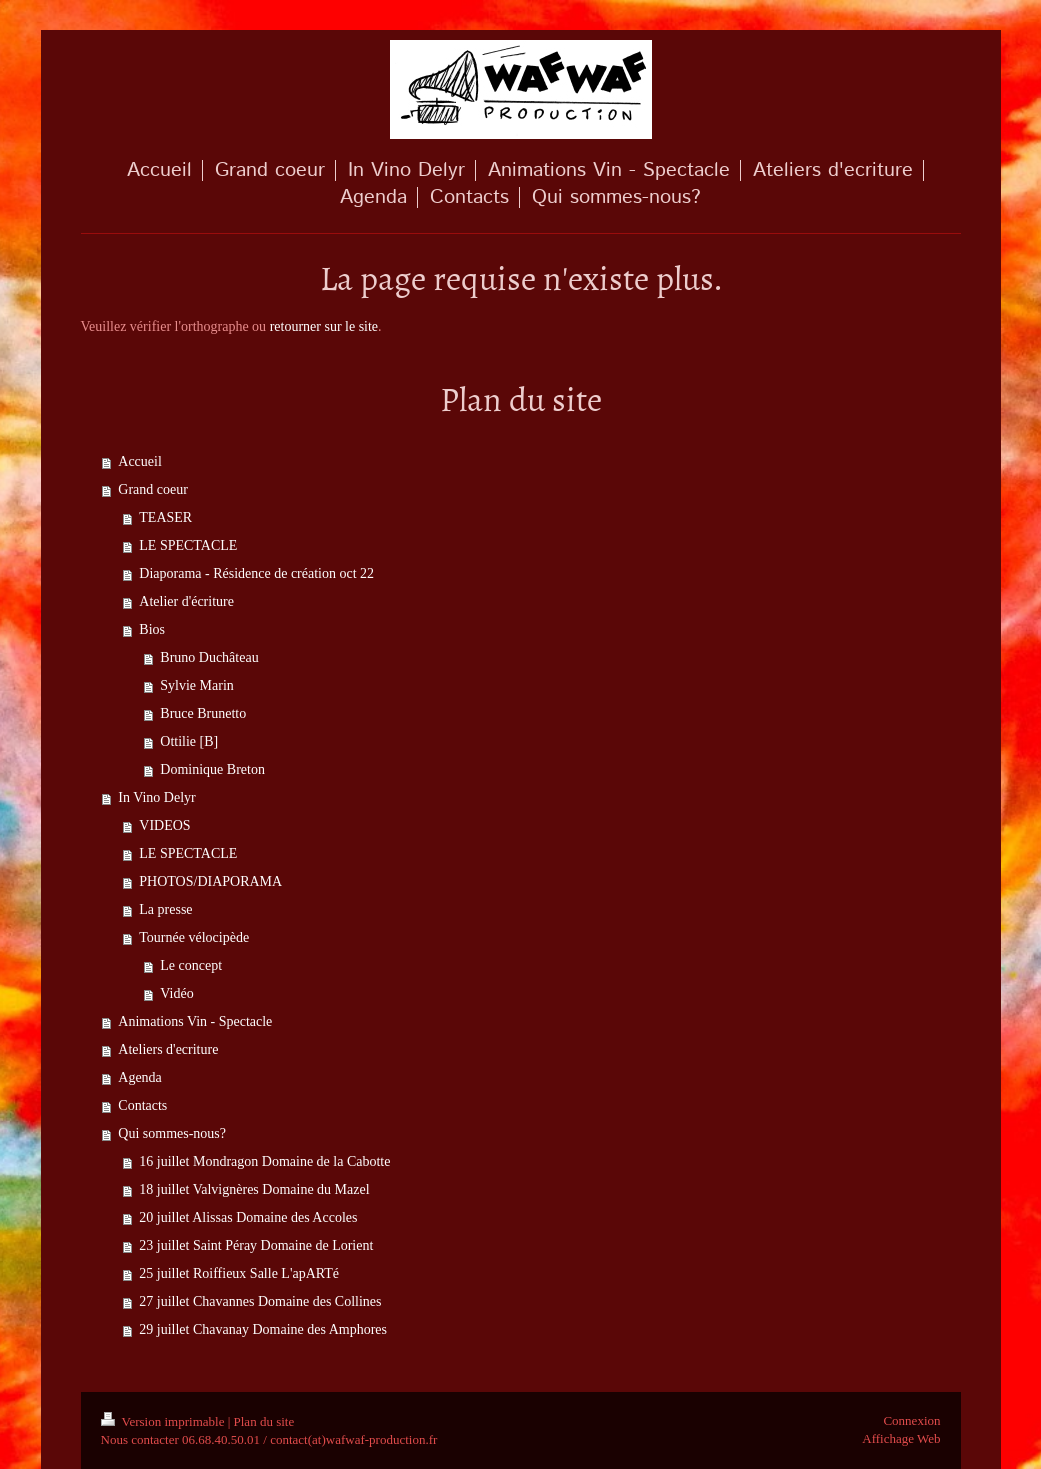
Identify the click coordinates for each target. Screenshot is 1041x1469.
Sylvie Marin (197, 685)
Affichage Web (901, 1438)
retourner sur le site (324, 326)
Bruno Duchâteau (209, 657)
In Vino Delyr (156, 797)
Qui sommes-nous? (172, 1133)
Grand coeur (153, 489)
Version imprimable (164, 1421)
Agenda (140, 1077)
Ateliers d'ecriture (168, 1049)
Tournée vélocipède (194, 937)
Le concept (191, 965)
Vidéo (176, 993)
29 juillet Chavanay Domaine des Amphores (263, 1329)
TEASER (165, 517)
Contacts (142, 1105)
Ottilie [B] (189, 741)
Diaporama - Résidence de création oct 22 (256, 573)
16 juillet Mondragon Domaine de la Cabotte (264, 1161)
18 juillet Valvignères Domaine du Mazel (254, 1189)
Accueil (140, 461)
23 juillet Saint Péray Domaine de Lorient (256, 1245)
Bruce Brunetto (203, 713)
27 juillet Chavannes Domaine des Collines (260, 1301)
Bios (152, 629)
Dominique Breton (212, 769)
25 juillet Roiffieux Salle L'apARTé (239, 1273)
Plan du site (264, 1421)
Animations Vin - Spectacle (195, 1021)
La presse (165, 909)
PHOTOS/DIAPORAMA (210, 881)
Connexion (911, 1420)
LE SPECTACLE (188, 545)
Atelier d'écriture (186, 601)
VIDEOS (164, 825)
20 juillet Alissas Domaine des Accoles (248, 1217)
